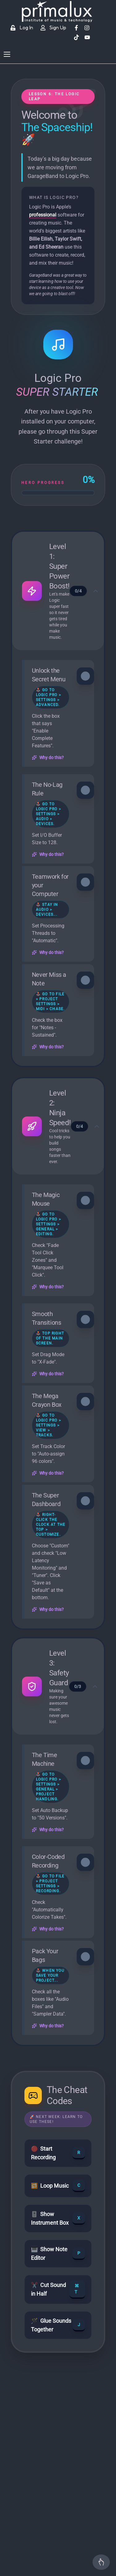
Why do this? (48, 757)
